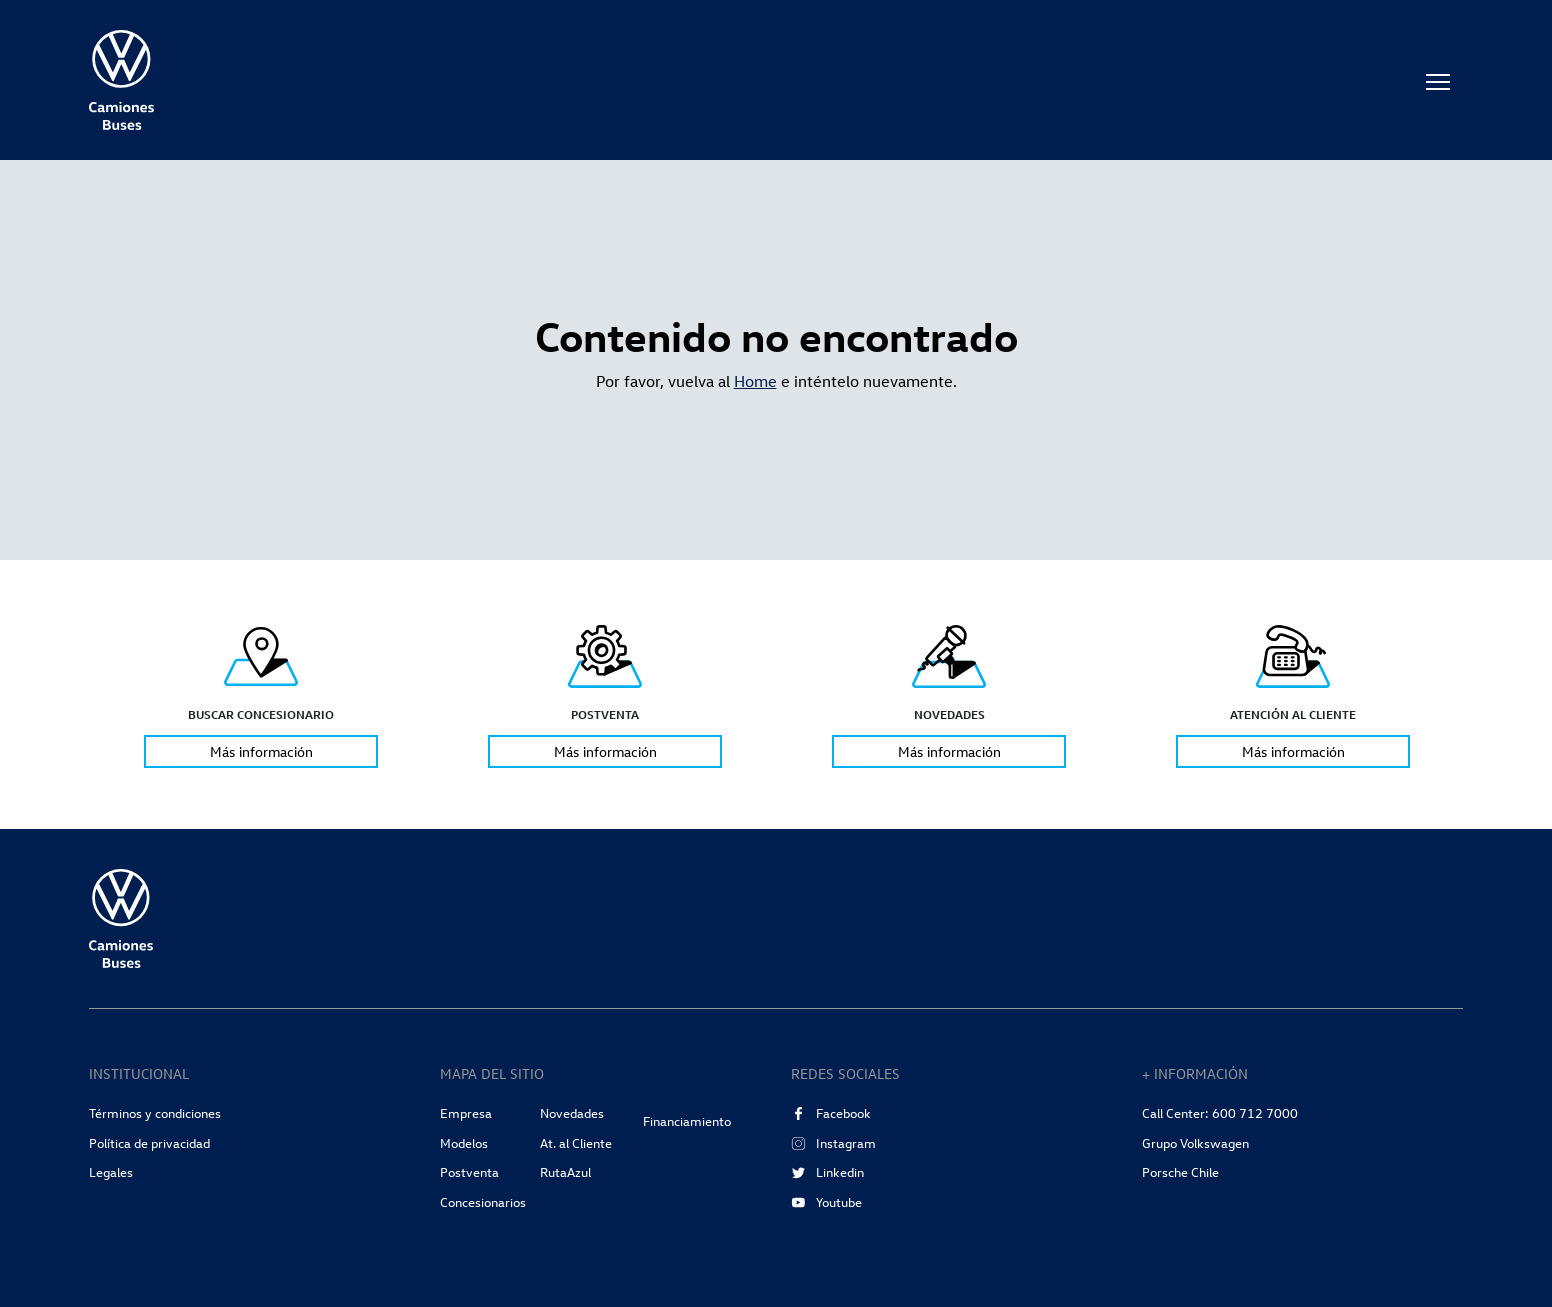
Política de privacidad (149, 1143)
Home (755, 381)
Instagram (833, 1143)
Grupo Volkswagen (1195, 1143)
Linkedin (827, 1172)
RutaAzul (565, 1172)
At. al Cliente (576, 1143)
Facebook (831, 1113)
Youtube (826, 1202)
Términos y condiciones (155, 1113)
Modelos (464, 1143)
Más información (261, 752)
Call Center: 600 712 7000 (1220, 1113)
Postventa (469, 1172)
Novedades (572, 1113)
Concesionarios (483, 1202)
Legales (111, 1172)
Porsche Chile (1180, 1172)
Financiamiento (687, 1121)
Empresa (466, 1113)
